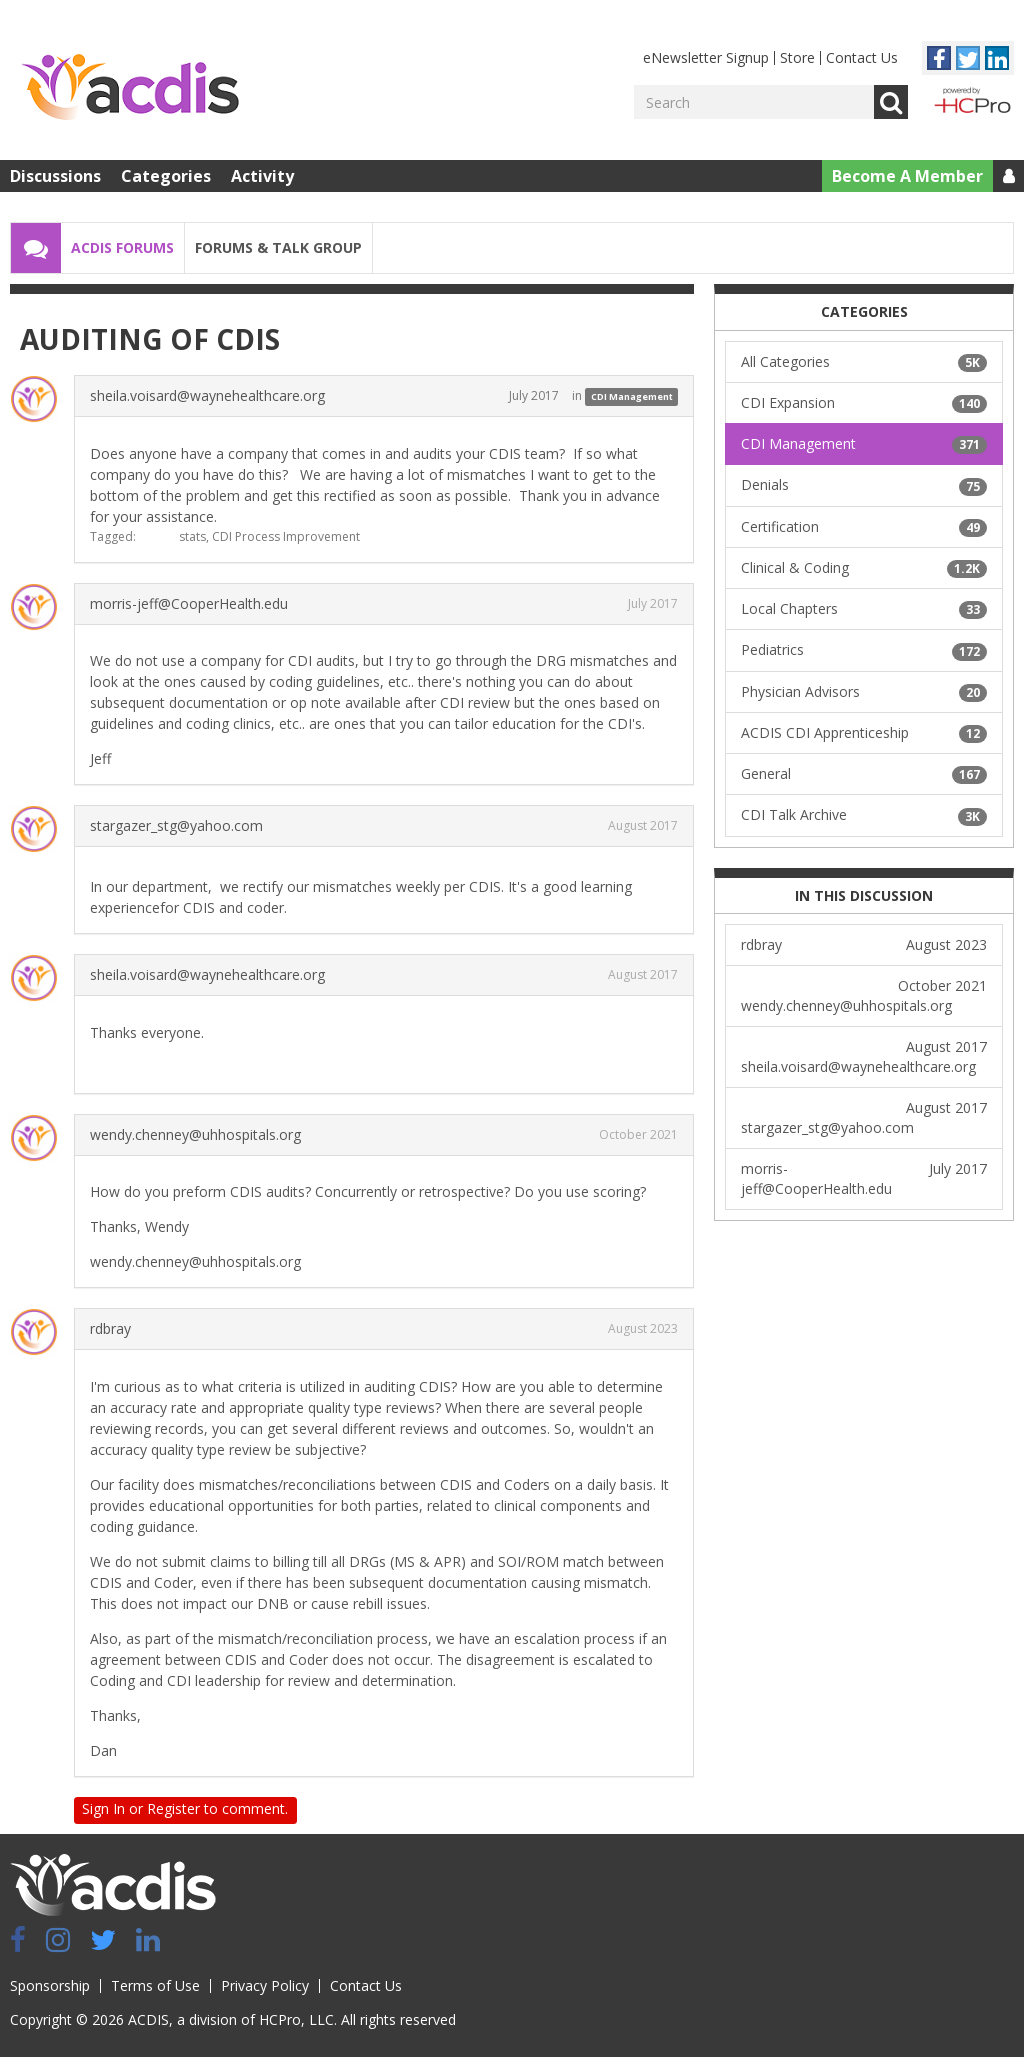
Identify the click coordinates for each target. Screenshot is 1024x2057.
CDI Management (632, 396)
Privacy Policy (265, 1985)
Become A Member (907, 176)
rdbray (110, 1328)
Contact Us (862, 57)
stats (192, 536)
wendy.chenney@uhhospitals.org (195, 1134)
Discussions (55, 176)
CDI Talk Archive (864, 815)
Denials (864, 485)
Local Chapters (864, 609)
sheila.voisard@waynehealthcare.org (207, 395)
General (864, 774)
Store (797, 57)
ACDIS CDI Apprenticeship (864, 733)
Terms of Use (155, 1985)
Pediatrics (864, 650)
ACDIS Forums (122, 247)
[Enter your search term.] (754, 102)
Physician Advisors (864, 692)
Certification (864, 527)
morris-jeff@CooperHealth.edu (189, 603)
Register (173, 1808)
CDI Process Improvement (286, 536)
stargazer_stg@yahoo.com (176, 825)
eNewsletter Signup (706, 57)
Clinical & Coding (864, 568)
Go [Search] (891, 102)
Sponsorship (50, 1985)
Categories (166, 176)
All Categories (864, 362)
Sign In (103, 1808)
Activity (262, 176)
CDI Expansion (864, 403)
